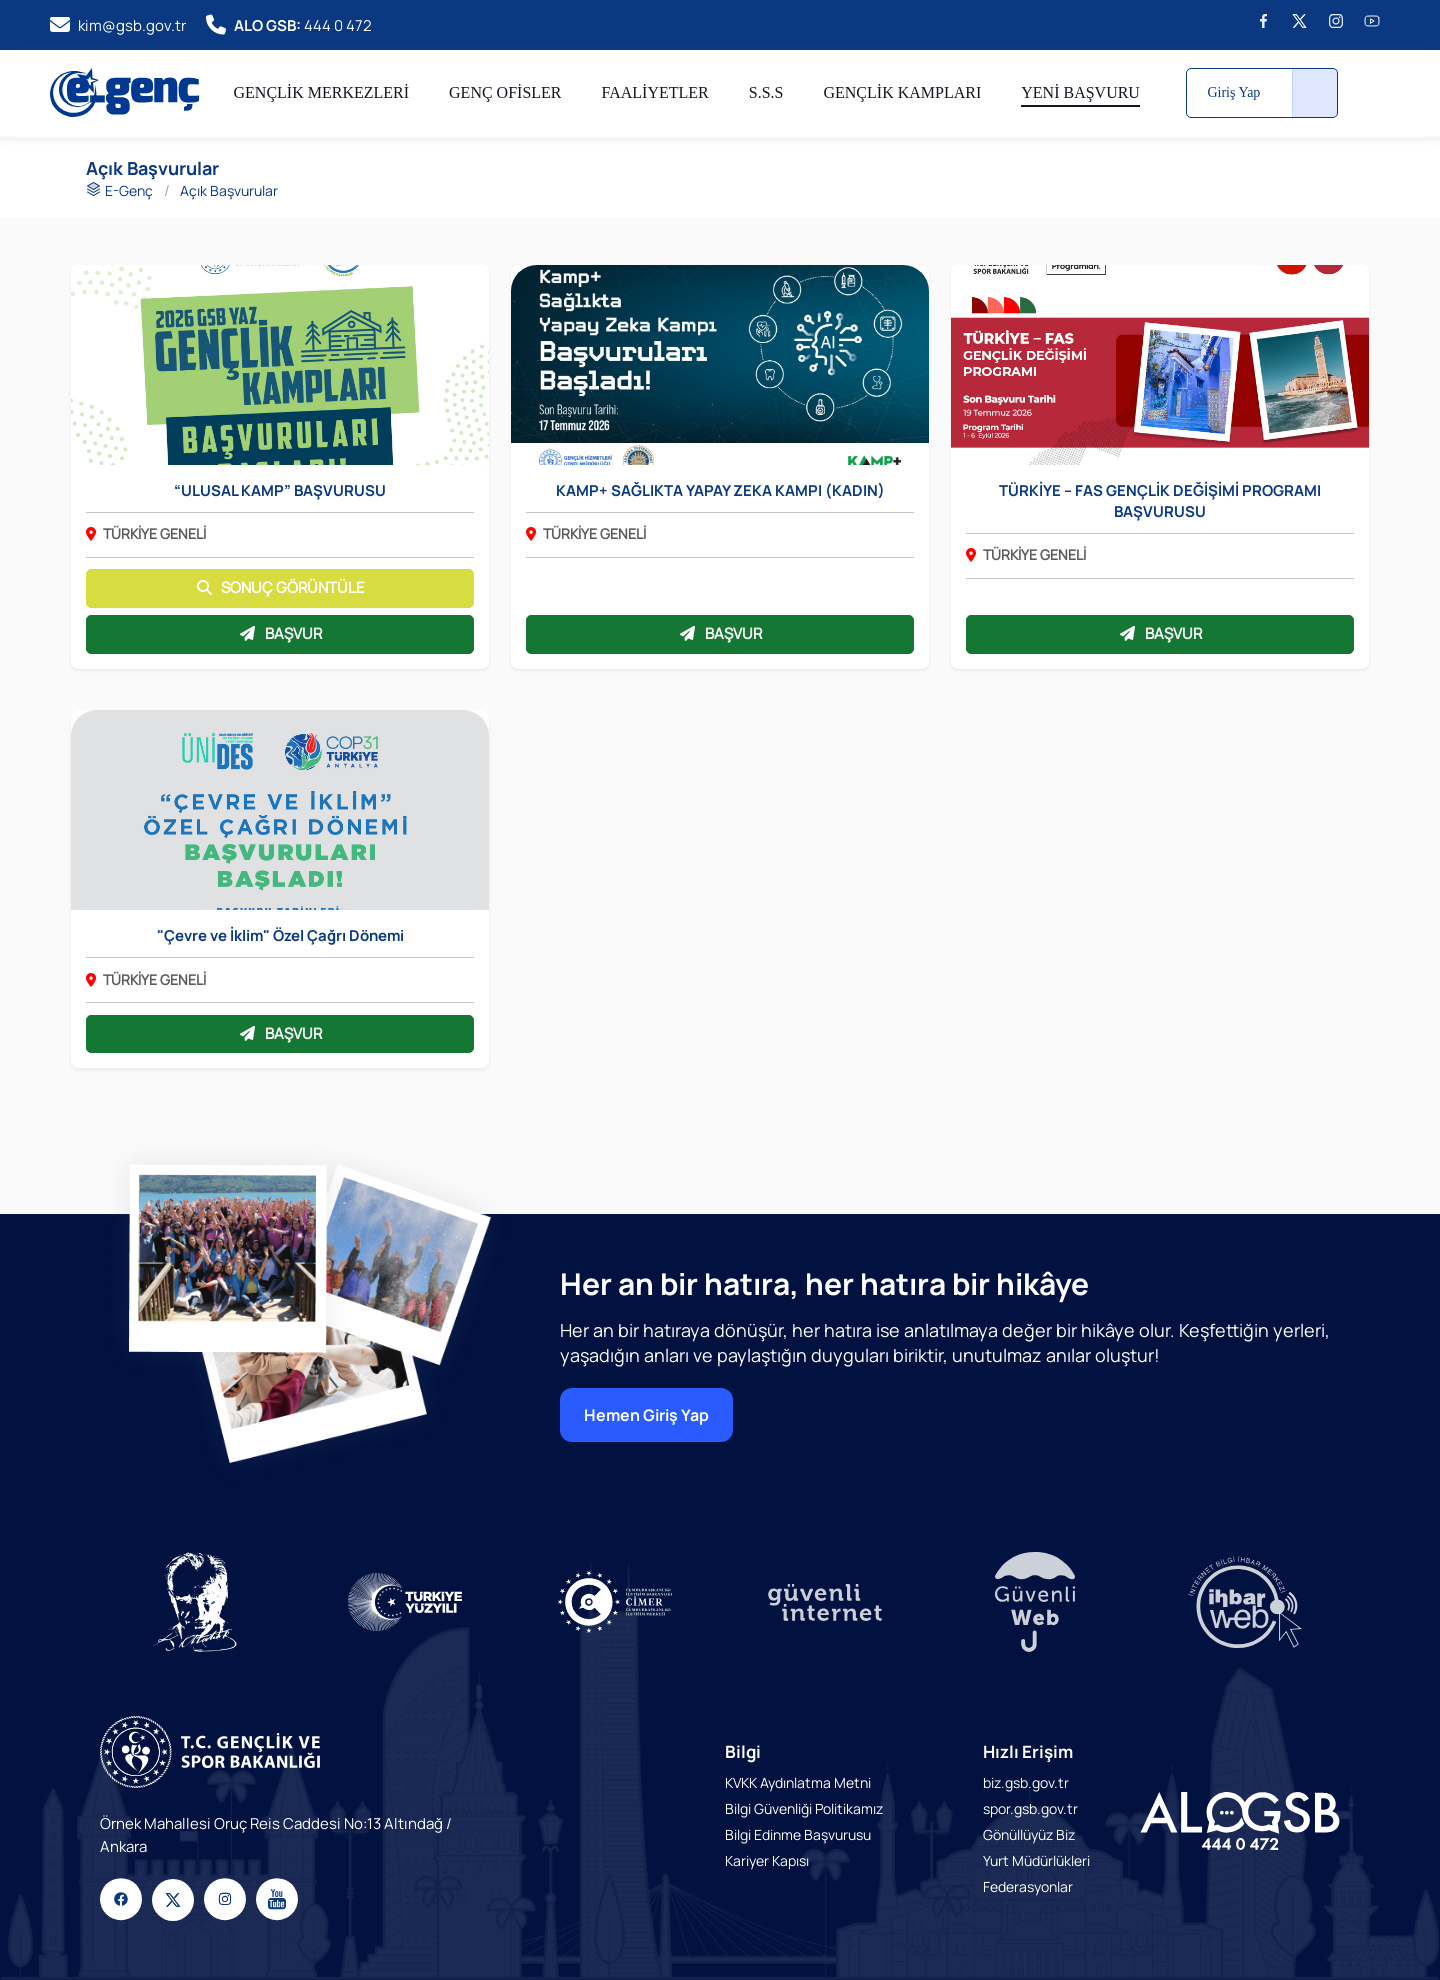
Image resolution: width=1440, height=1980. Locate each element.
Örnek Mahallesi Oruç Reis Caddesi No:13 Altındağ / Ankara (276, 1835)
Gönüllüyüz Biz (1029, 1834)
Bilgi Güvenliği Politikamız (804, 1808)
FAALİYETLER (655, 92)
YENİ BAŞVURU (1080, 92)
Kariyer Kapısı (767, 1860)
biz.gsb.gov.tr (1026, 1782)
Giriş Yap (1233, 92)
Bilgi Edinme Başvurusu (798, 1834)
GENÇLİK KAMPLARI (902, 92)
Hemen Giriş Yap (646, 1415)
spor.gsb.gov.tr (1030, 1808)
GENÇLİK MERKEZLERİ (322, 92)
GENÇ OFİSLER (505, 92)
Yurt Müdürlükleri (1036, 1860)
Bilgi (743, 1751)
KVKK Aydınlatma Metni (798, 1782)
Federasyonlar (1028, 1886)
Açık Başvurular (229, 190)
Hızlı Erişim (1028, 1751)
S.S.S (766, 92)
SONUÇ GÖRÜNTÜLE (280, 587)
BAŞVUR (279, 633)
